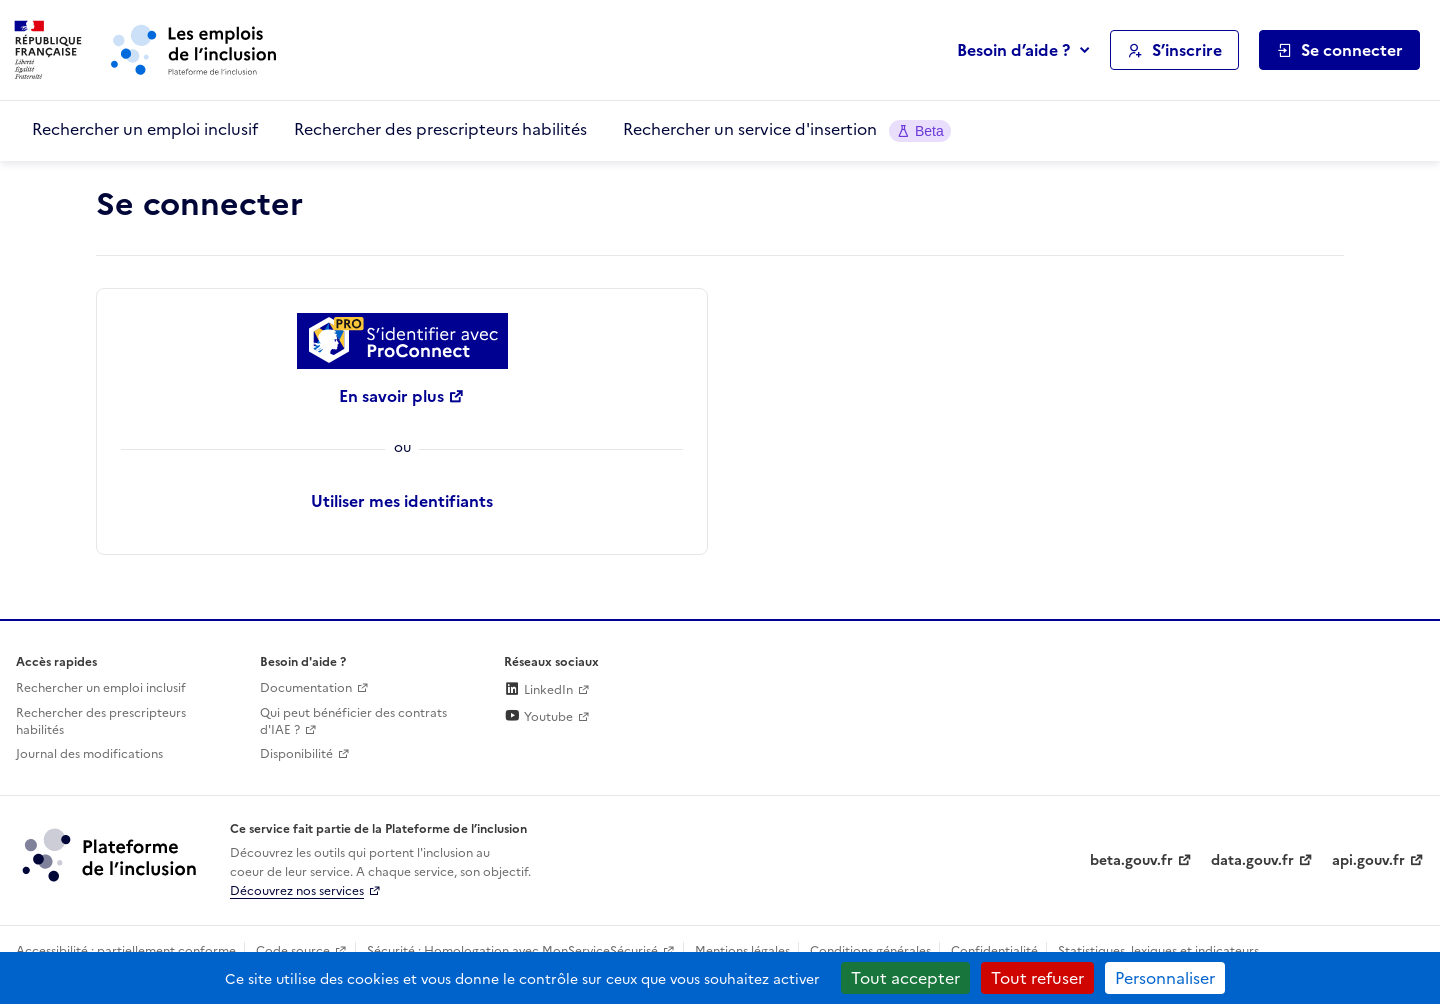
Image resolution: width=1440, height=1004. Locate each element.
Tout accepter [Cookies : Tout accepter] (905, 978)
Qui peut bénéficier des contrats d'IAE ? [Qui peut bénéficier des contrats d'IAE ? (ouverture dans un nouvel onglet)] (353, 721)
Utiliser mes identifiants (402, 501)
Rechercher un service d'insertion (787, 129)
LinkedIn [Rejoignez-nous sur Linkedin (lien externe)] (538, 690)
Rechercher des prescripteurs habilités (440, 129)
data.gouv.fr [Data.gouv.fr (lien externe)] (1252, 860)
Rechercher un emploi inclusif (145, 129)
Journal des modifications (89, 754)
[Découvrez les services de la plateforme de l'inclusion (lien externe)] (111, 854)
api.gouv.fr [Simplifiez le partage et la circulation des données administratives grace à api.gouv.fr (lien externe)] (1368, 860)
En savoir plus (391, 396)
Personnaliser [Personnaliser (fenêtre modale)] (1165, 978)
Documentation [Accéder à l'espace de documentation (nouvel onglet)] (306, 688)
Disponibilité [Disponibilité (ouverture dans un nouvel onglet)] (296, 754)
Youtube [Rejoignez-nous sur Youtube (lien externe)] (538, 717)
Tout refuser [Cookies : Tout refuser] (1037, 978)
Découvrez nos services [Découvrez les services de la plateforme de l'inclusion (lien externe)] (297, 891)
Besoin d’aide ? (1013, 50)
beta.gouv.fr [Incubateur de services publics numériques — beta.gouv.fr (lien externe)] (1131, 860)
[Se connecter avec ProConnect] (402, 341)
